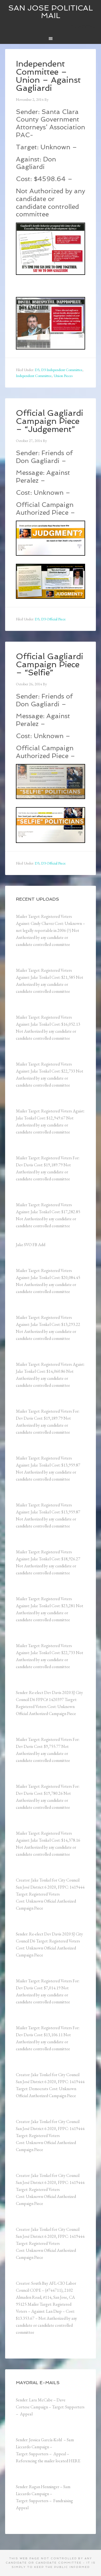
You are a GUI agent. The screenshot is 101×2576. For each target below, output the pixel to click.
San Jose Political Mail (50, 12)
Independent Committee (34, 375)
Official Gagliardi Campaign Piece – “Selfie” (49, 664)
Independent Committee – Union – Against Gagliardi (48, 76)
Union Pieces (63, 375)
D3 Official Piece (53, 619)
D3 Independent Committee (61, 369)
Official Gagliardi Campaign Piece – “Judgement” (49, 421)
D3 (37, 369)
